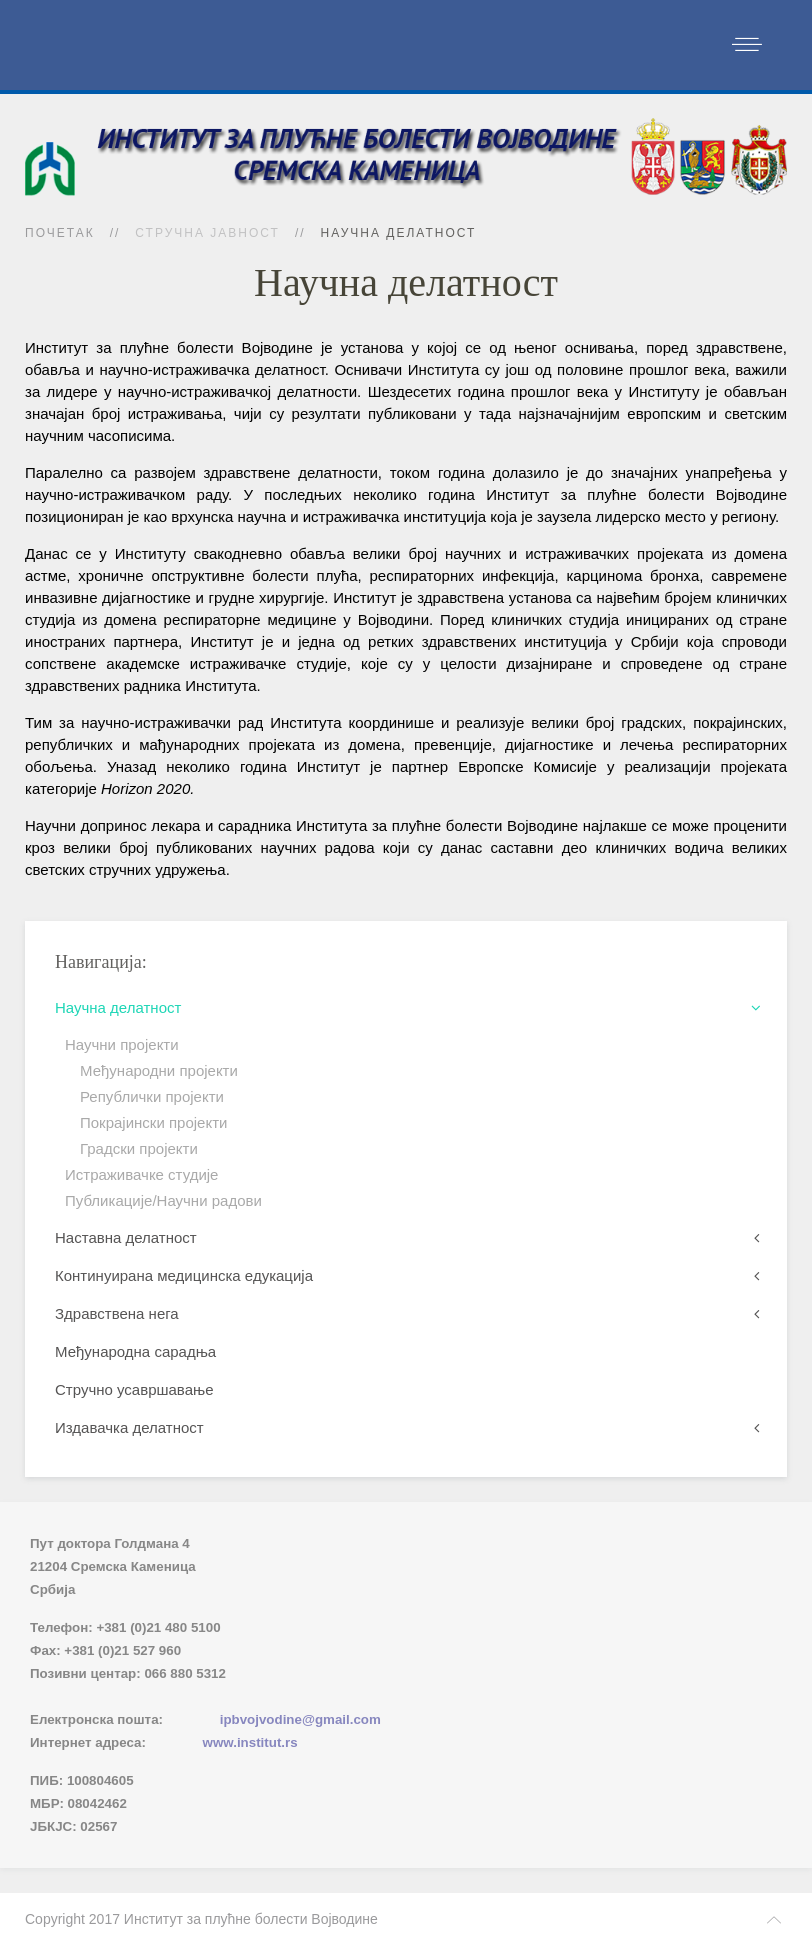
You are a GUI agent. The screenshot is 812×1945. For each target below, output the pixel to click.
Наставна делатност (126, 1237)
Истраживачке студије (141, 1174)
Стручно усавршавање (134, 1389)
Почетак (60, 233)
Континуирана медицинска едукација (184, 1275)
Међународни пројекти (159, 1070)
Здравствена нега (117, 1313)
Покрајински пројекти (153, 1122)
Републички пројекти (152, 1096)
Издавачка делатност (129, 1427)
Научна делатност (118, 1007)
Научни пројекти (122, 1044)
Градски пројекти (139, 1148)
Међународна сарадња (135, 1351)
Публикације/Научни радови (163, 1200)
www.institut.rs (250, 1742)
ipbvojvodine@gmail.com (300, 1719)
